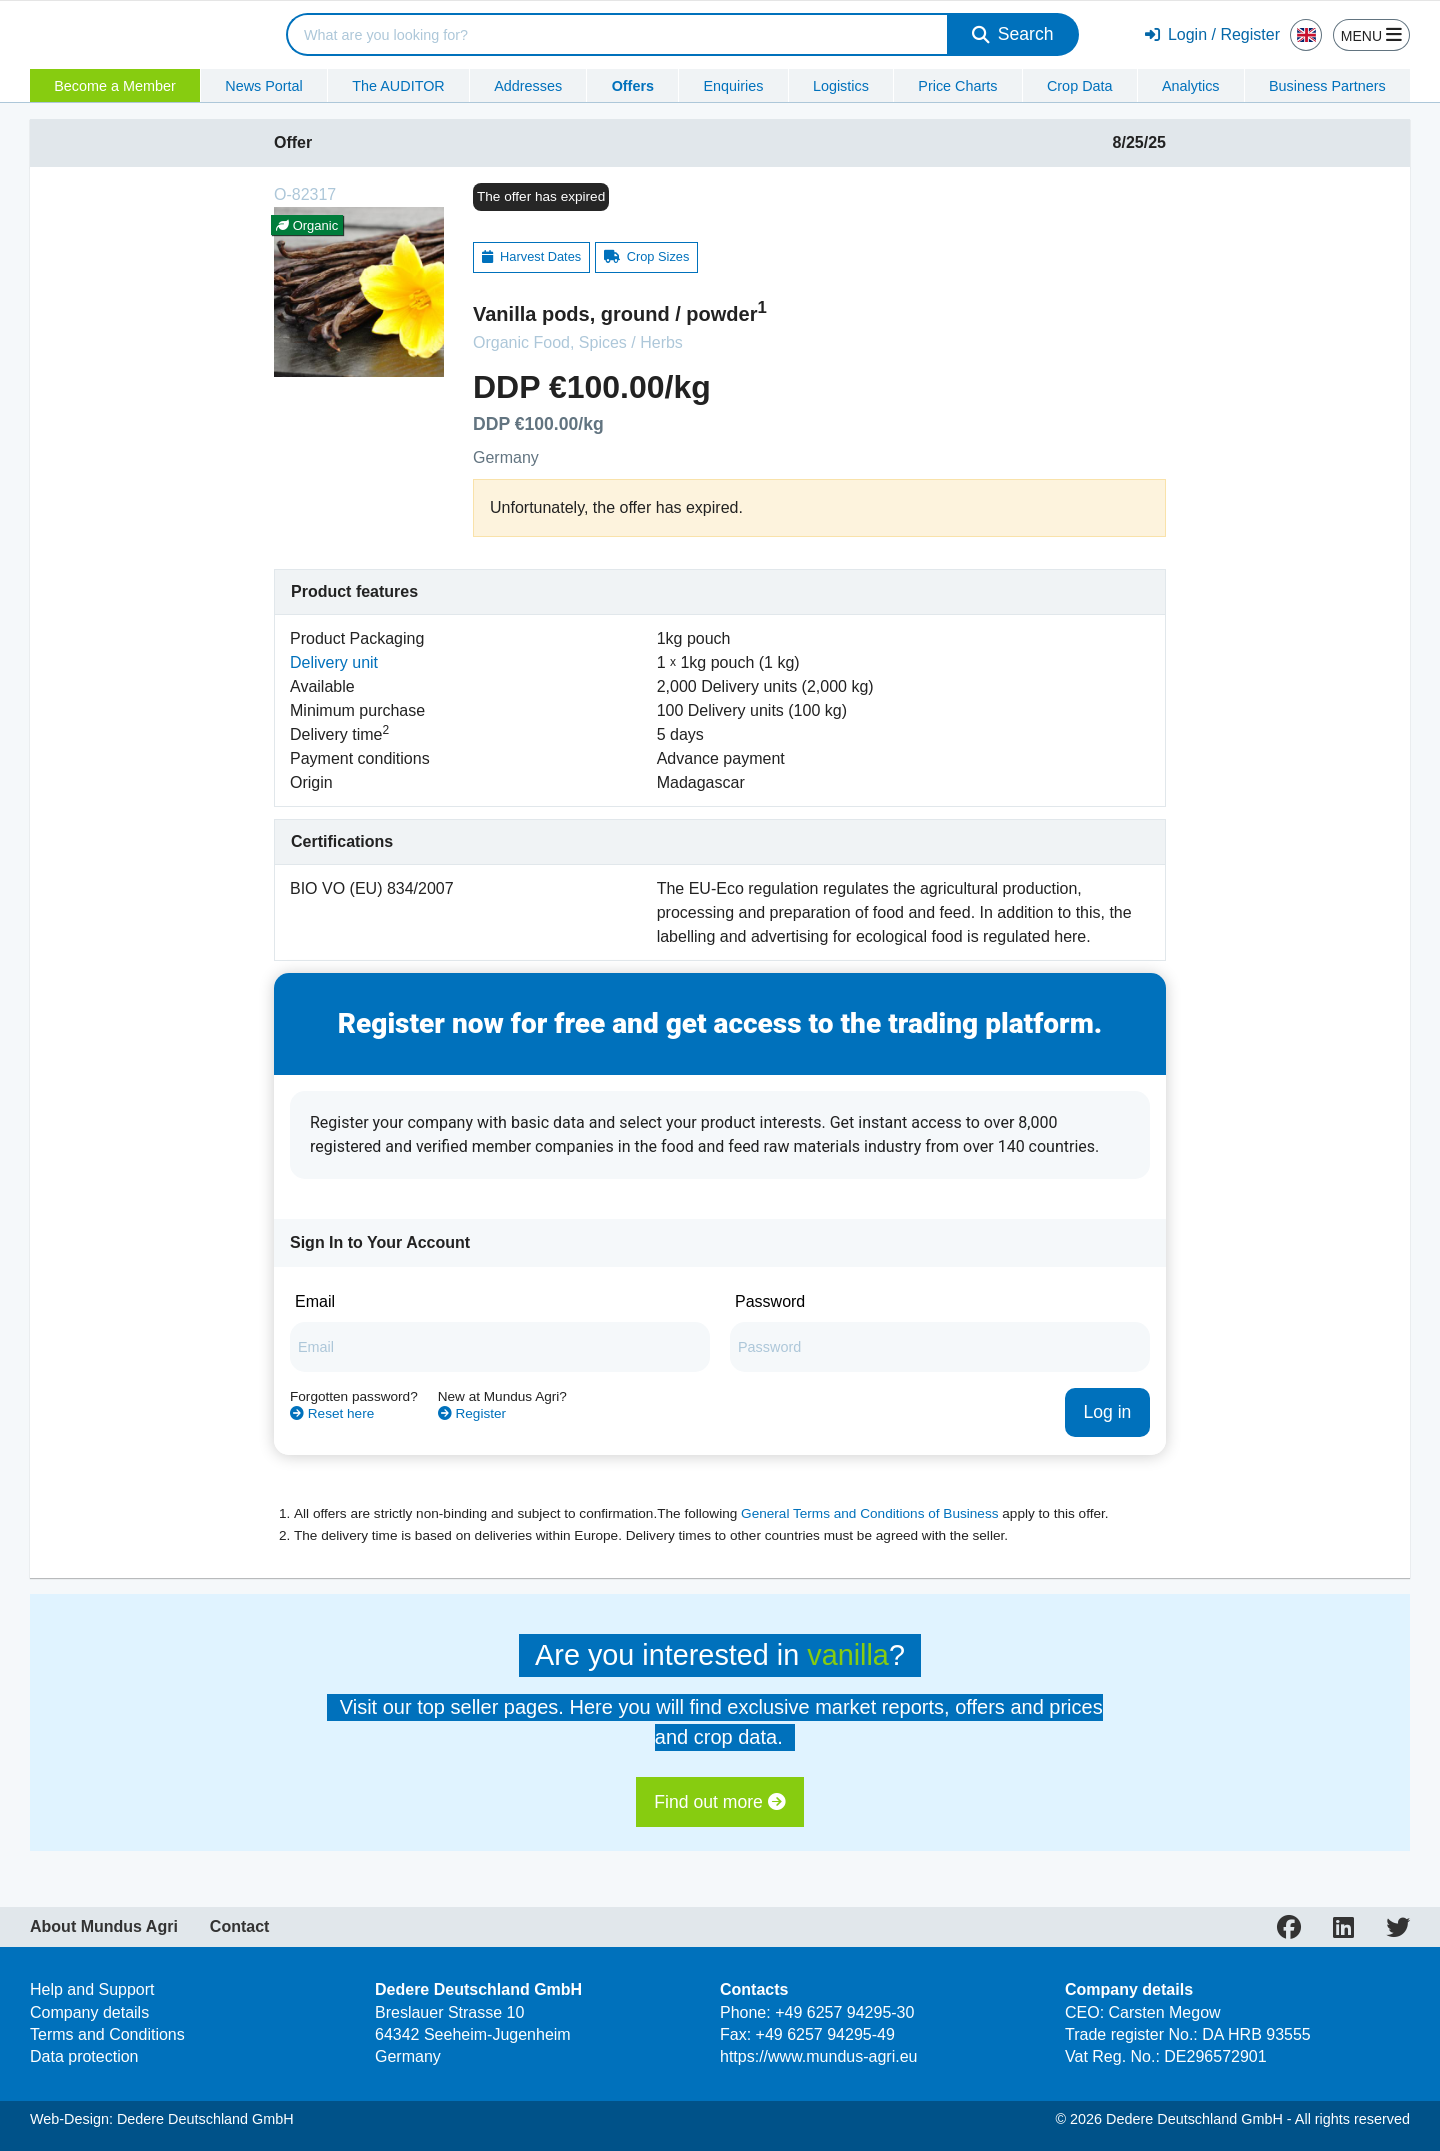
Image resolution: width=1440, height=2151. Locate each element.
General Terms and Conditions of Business (869, 1513)
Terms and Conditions (107, 2034)
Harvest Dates (531, 256)
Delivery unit (334, 662)
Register (472, 1413)
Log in (1107, 1412)
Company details (89, 2012)
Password (770, 1301)
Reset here (332, 1413)
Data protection (84, 2056)
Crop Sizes (647, 256)
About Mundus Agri (104, 1927)
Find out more (719, 1802)
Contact (240, 1927)
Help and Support (92, 1989)
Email (315, 1301)
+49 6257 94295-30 (844, 2012)
